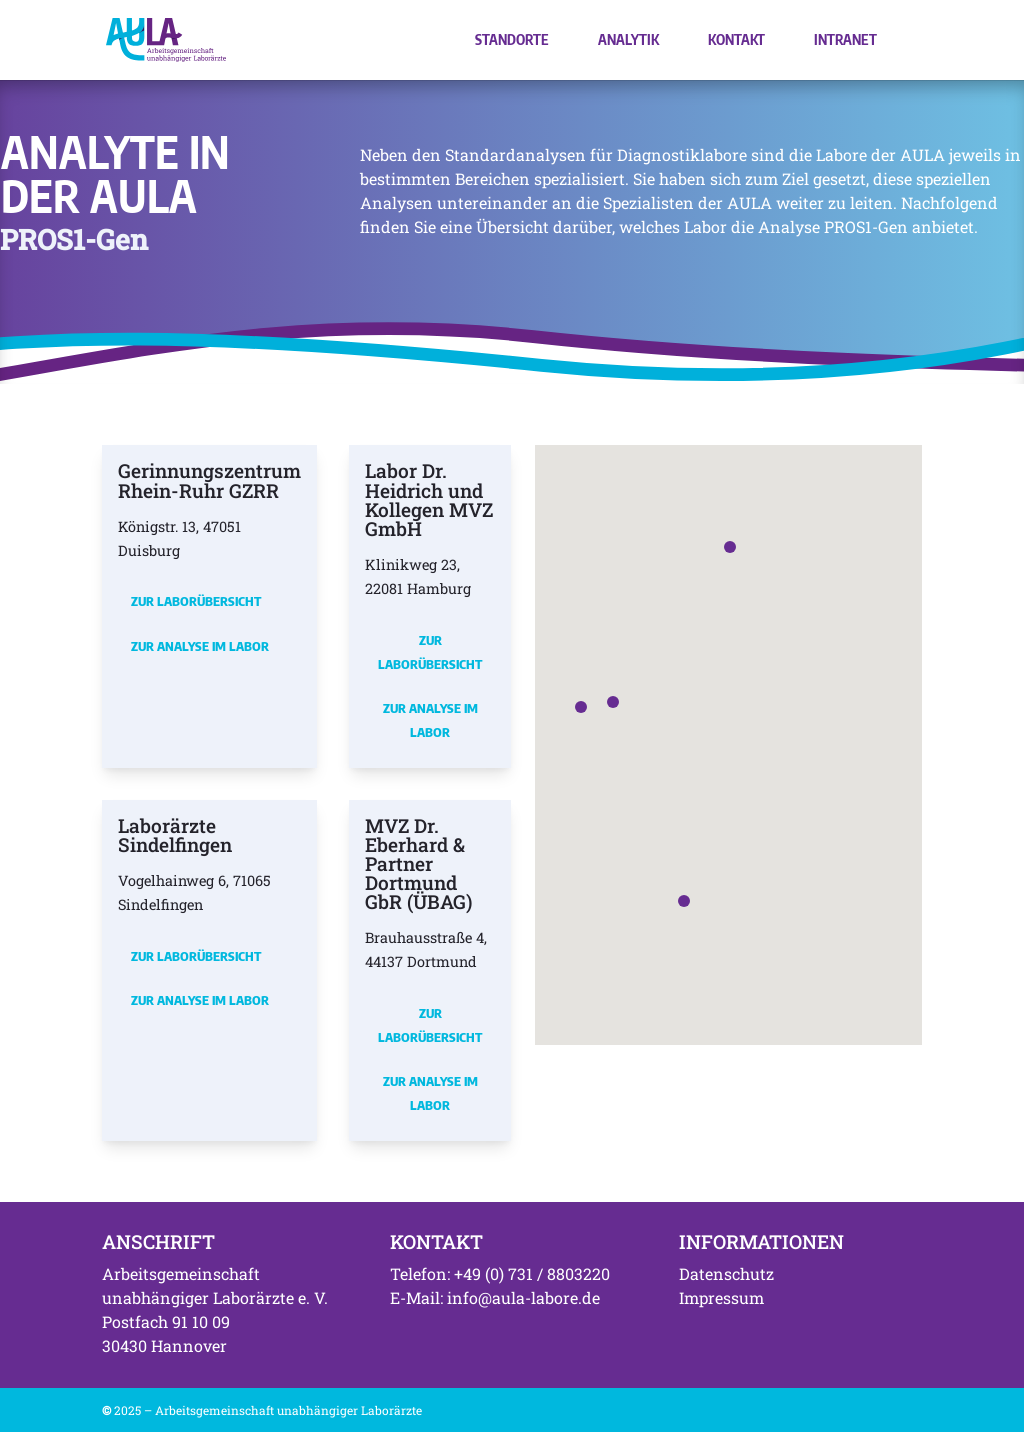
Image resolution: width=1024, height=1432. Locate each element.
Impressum (721, 1297)
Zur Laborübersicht (196, 601)
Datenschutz (726, 1273)
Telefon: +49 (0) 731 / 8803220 (500, 1273)
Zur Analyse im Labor (200, 646)
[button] (613, 702)
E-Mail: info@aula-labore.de (495, 1297)
